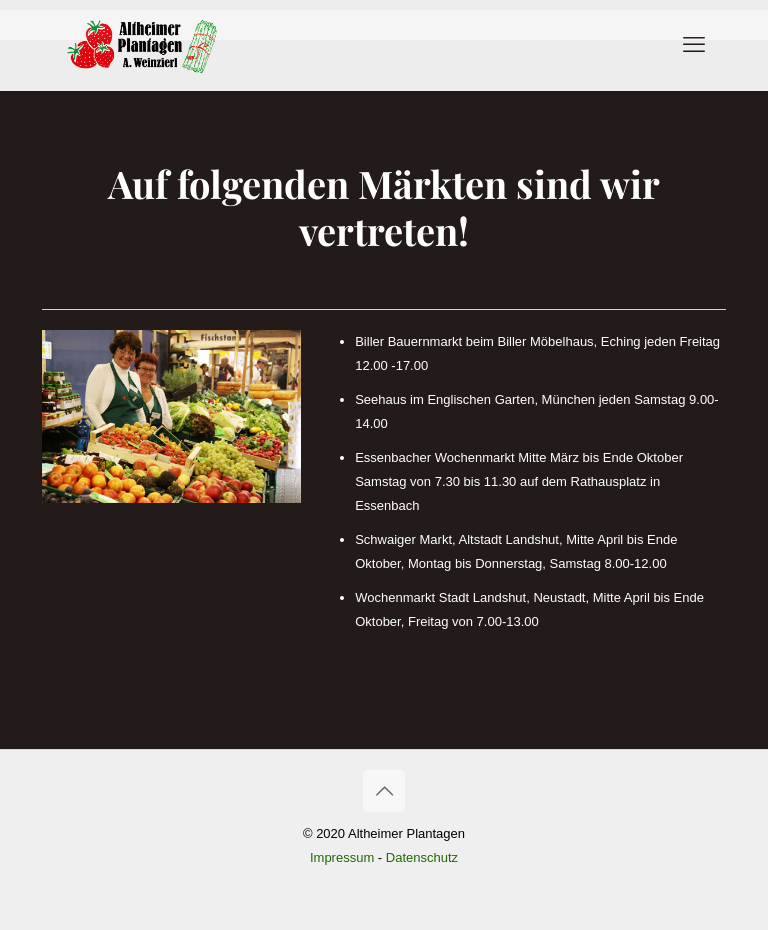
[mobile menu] (694, 45)
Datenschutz (422, 857)
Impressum (342, 857)
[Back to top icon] (384, 791)
